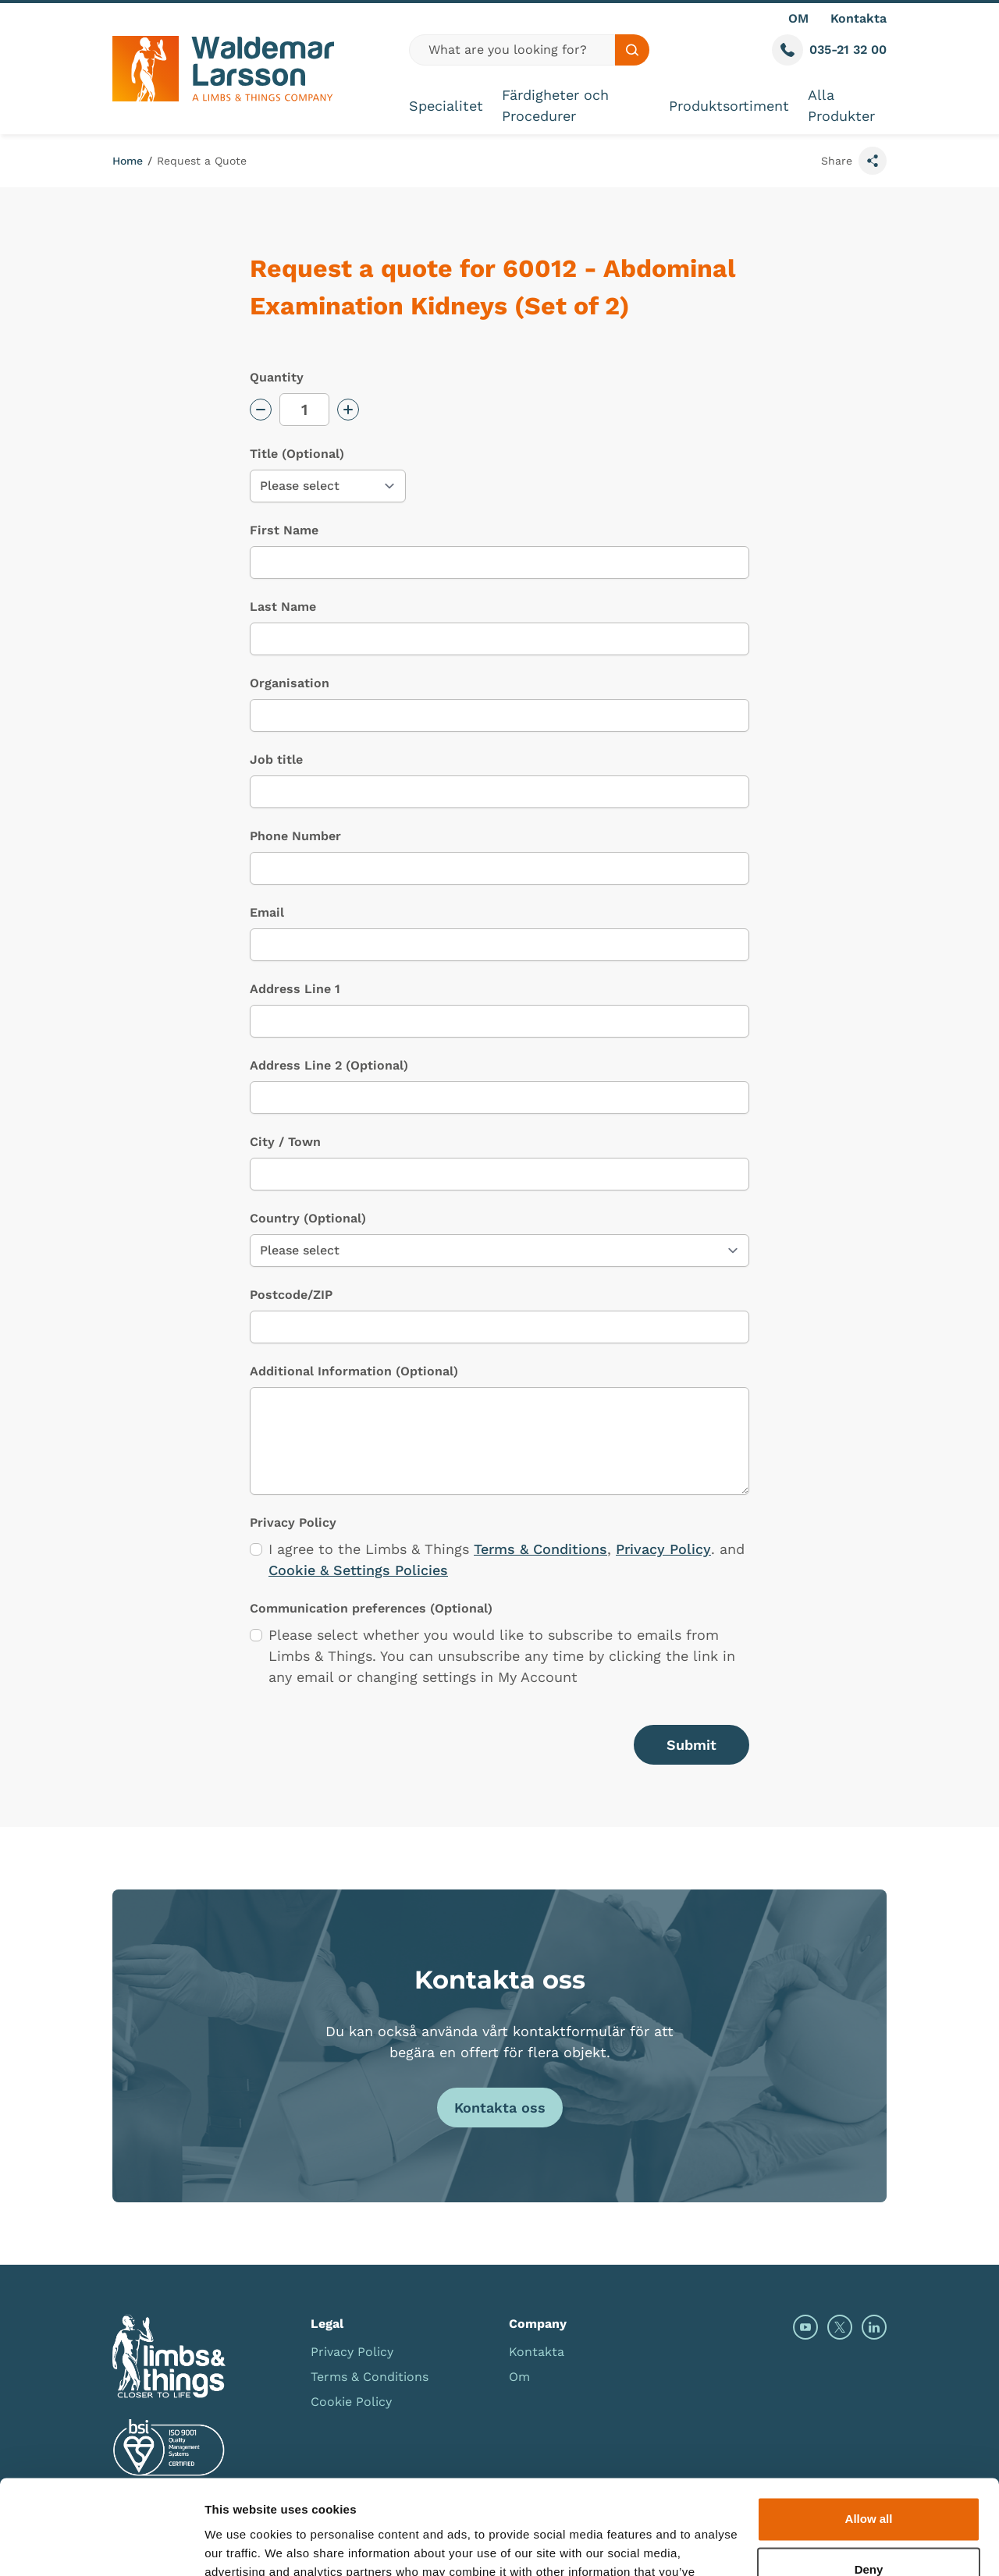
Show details (240, 2545)
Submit (691, 1745)
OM (798, 18)
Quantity (277, 377)
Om (519, 2376)
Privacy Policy (663, 1549)
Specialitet (446, 106)
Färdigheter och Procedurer (555, 105)
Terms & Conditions (540, 1549)
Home (127, 160)
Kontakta (858, 18)
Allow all (869, 2430)
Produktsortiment (729, 106)
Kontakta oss (500, 2107)
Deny (869, 2481)
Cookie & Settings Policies (358, 1570)
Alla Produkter (841, 105)
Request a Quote (202, 160)
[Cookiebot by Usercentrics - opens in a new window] (101, 2545)
